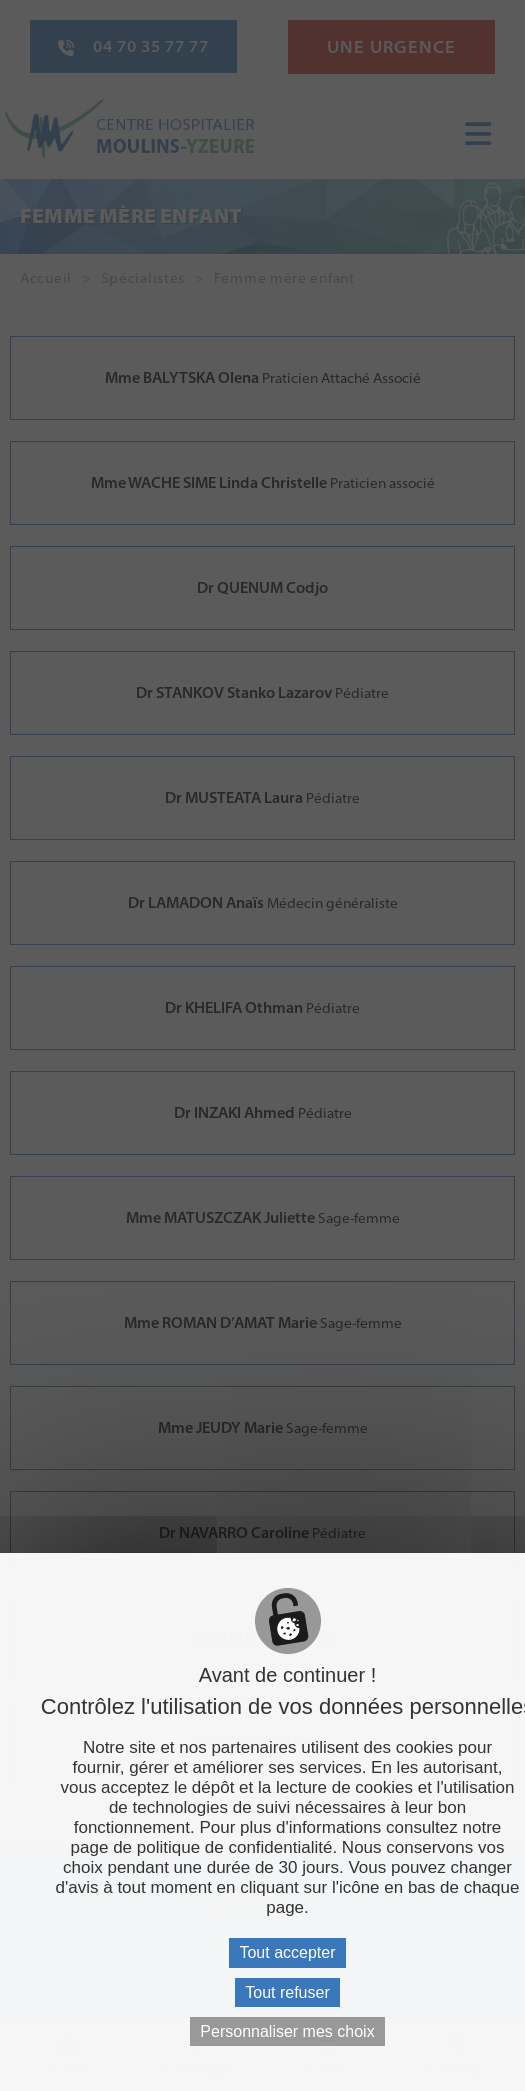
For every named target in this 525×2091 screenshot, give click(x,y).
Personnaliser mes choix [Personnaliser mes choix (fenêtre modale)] (287, 2031)
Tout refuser (287, 1992)
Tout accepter (287, 1952)
